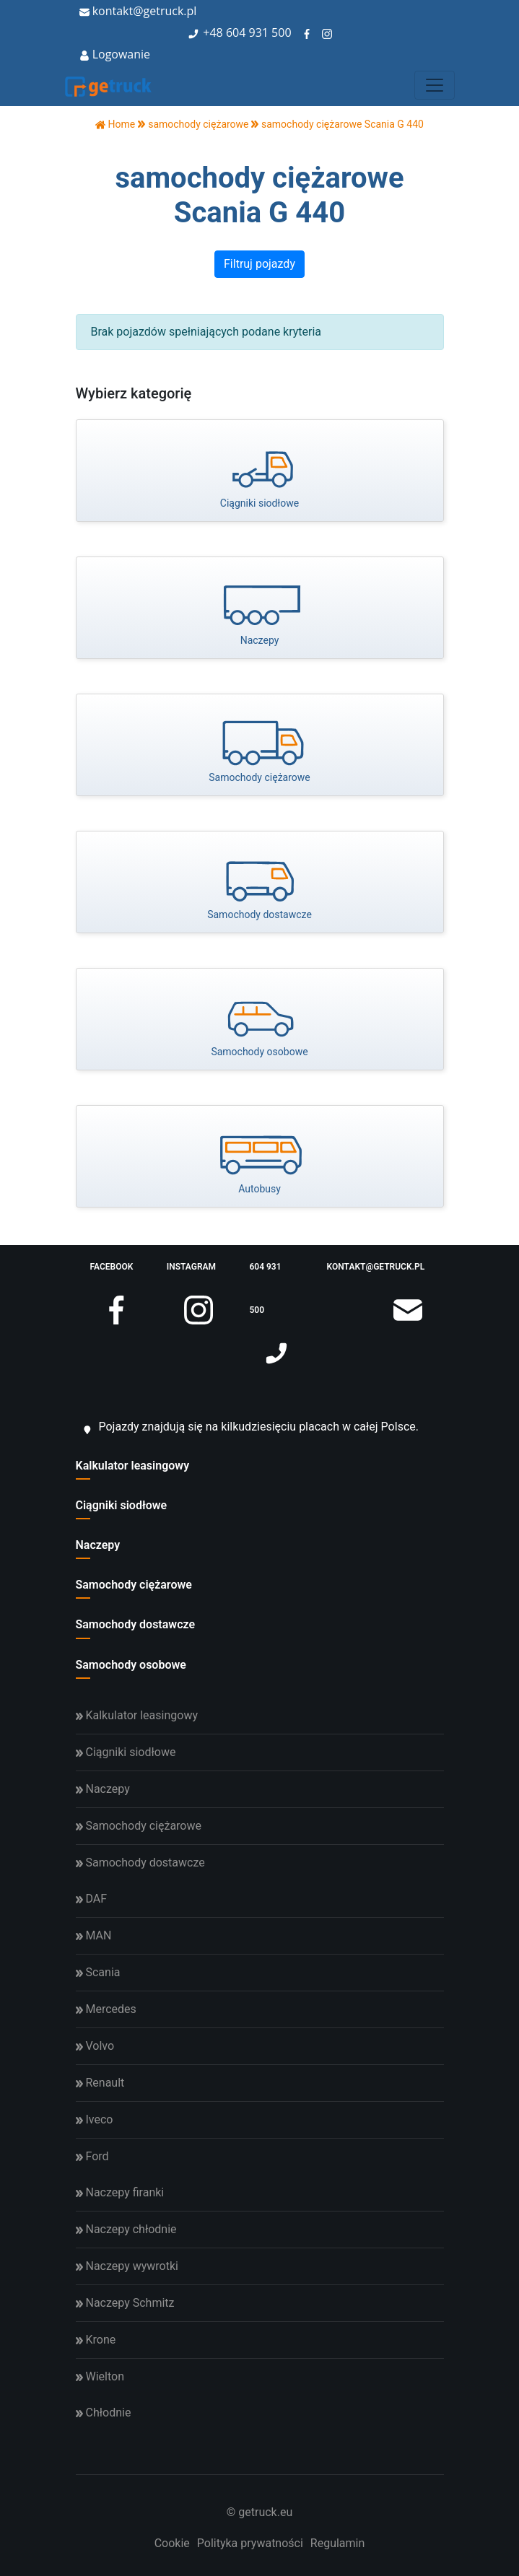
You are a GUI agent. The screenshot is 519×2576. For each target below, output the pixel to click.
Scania (98, 1972)
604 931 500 (259, 32)
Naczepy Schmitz (125, 2303)
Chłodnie (103, 2412)
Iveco (94, 2119)
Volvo (95, 2046)
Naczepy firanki (120, 2192)
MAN (94, 1935)
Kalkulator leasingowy (133, 1465)
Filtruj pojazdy (259, 264)
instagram (191, 1275)
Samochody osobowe (131, 1665)
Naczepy (98, 1545)
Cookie (172, 2543)
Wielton (100, 2376)
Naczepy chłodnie (126, 2229)
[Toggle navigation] (434, 85)
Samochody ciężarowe (134, 1585)
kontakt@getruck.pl (138, 11)
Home (115, 124)
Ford (92, 2156)
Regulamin (337, 2543)
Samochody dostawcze (136, 1624)
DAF (92, 1898)
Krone (96, 2339)
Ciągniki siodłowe (121, 1505)
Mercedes (106, 2009)
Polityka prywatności (250, 2543)
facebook (112, 1275)
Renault (100, 2083)
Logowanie (115, 54)
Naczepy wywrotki (127, 2266)
